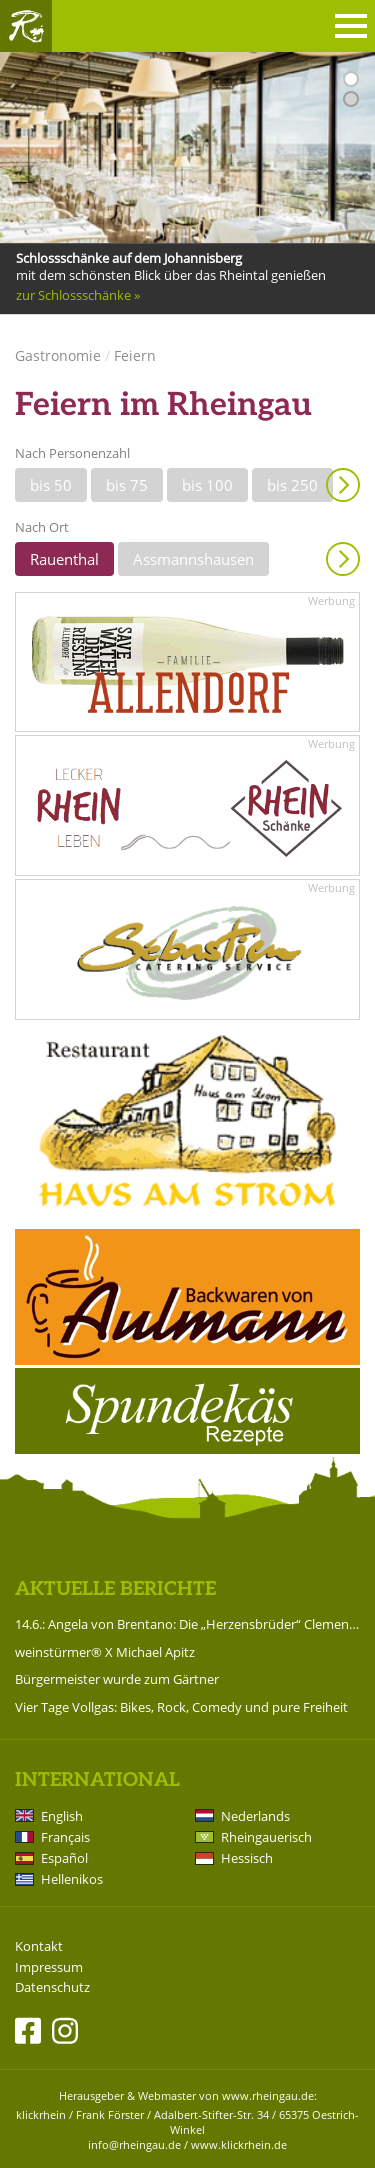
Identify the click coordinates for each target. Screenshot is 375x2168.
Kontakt (39, 1946)
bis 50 (51, 485)
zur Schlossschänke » (78, 295)
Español (64, 1858)
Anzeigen (343, 485)
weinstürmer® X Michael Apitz (105, 1652)
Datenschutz (52, 1987)
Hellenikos (72, 1879)
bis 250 (292, 485)
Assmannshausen (193, 559)
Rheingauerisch (266, 1837)
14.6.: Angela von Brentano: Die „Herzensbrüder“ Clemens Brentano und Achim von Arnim (187, 1624)
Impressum (49, 1967)
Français (65, 1837)
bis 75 (127, 485)
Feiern (135, 355)
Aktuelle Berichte (115, 1589)
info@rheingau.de (134, 2144)
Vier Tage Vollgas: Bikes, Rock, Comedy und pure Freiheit (181, 1707)
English (62, 1816)
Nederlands (255, 1816)
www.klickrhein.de (239, 2144)
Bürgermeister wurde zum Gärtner (117, 1679)
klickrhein (41, 2114)
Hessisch (247, 1858)
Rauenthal (64, 559)
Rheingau (26, 26)
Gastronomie (58, 355)
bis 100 (207, 485)
